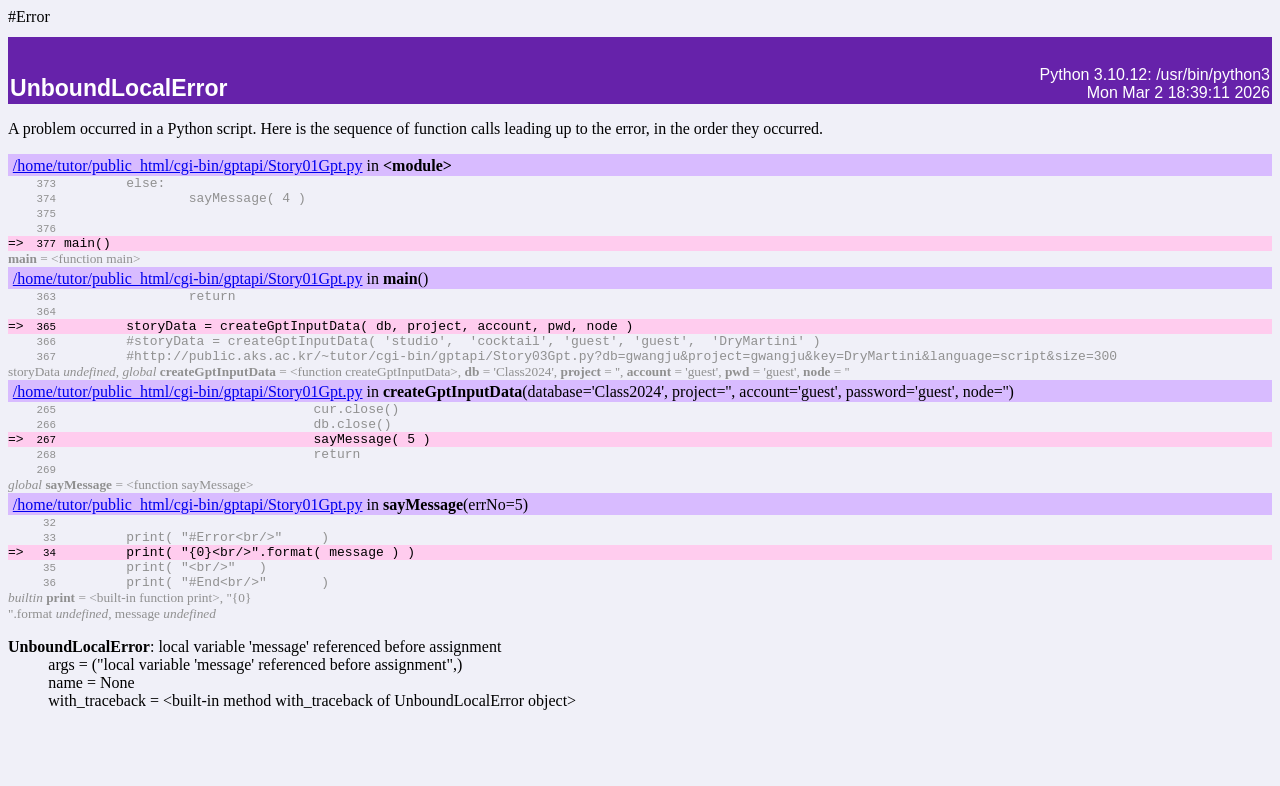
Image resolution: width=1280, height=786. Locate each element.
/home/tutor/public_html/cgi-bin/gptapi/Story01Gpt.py (188, 165)
